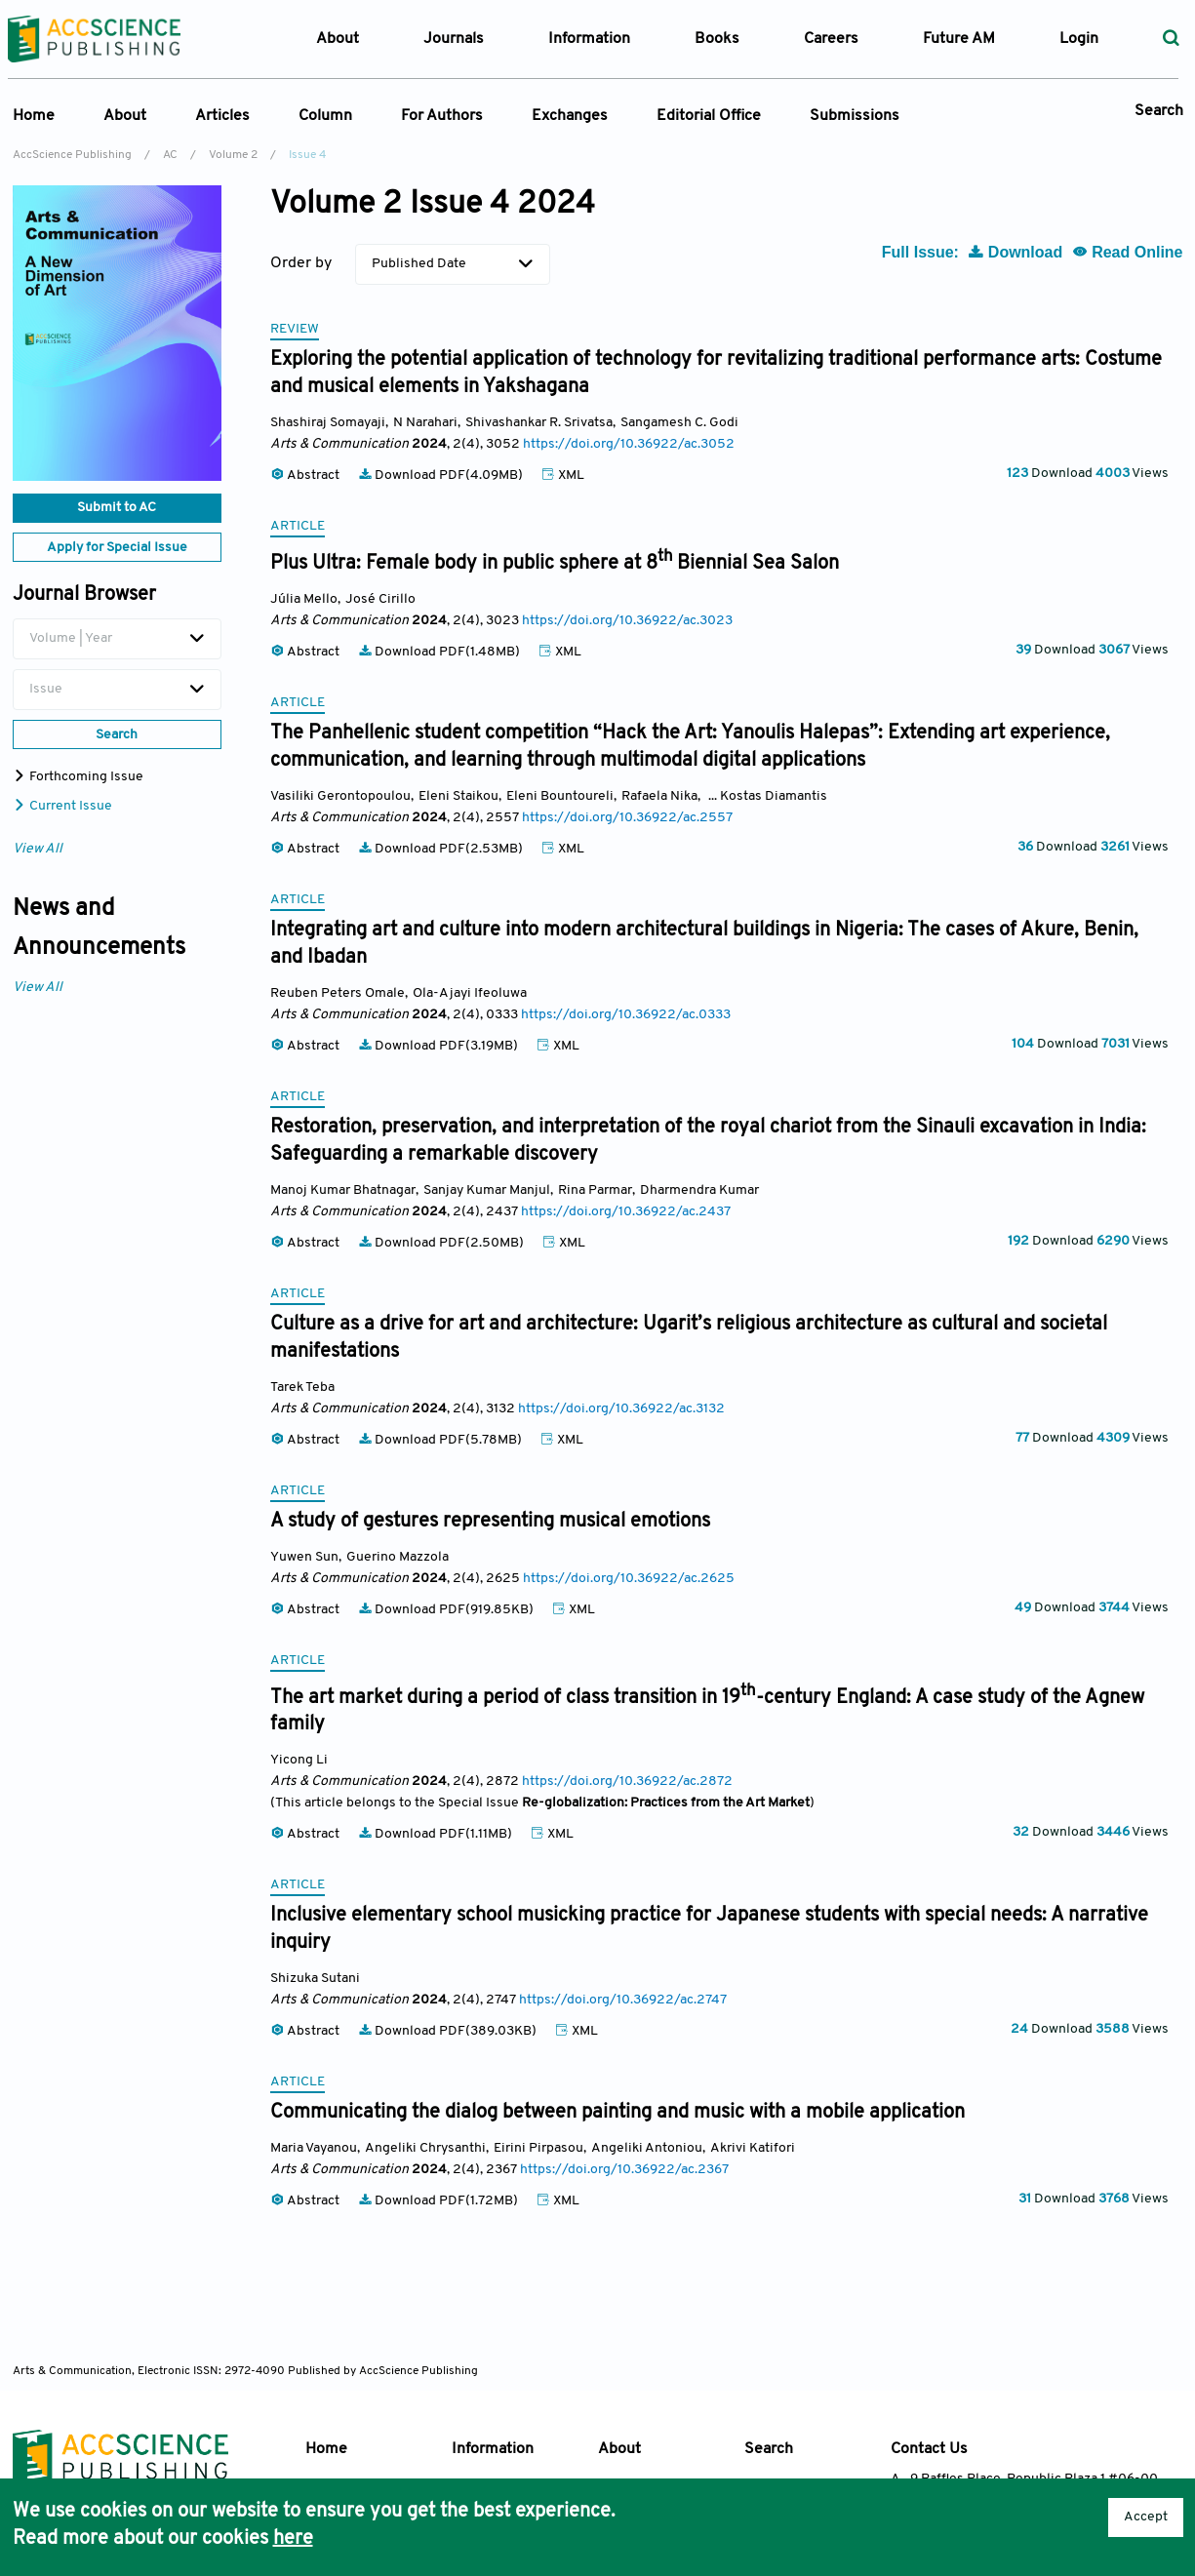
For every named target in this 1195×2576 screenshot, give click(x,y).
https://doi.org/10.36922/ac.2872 (627, 1781)
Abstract (306, 475)
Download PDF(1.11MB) (436, 1834)
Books (717, 39)
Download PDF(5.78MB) (441, 1440)
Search (1159, 111)
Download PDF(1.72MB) (439, 2201)
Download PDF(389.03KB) (448, 2031)
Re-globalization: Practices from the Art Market (666, 1803)
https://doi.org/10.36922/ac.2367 (624, 2169)
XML (562, 475)
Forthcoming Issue (78, 777)
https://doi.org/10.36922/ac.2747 (623, 2000)
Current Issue (62, 806)
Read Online (1127, 252)
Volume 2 (233, 155)
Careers (831, 39)
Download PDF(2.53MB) (442, 849)
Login (1078, 39)
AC (170, 155)
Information (493, 2449)
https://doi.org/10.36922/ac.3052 (629, 444)
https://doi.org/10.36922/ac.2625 (629, 1578)
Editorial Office (709, 116)
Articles (222, 116)
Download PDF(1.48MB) (440, 652)
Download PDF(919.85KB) (447, 1610)
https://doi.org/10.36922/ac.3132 (621, 1409)
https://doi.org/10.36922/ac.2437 (626, 1212)
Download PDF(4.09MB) (442, 475)
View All (37, 849)
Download (1017, 252)
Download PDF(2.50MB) (442, 1243)
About (124, 116)
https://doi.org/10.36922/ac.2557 (627, 818)
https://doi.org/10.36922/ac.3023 (627, 621)
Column (325, 116)
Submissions (854, 116)
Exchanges (570, 116)
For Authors (442, 116)
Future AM (959, 39)
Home (34, 116)
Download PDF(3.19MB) (439, 1046)
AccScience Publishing (72, 155)
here (293, 2539)
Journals (453, 39)
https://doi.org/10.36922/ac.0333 (626, 1015)
